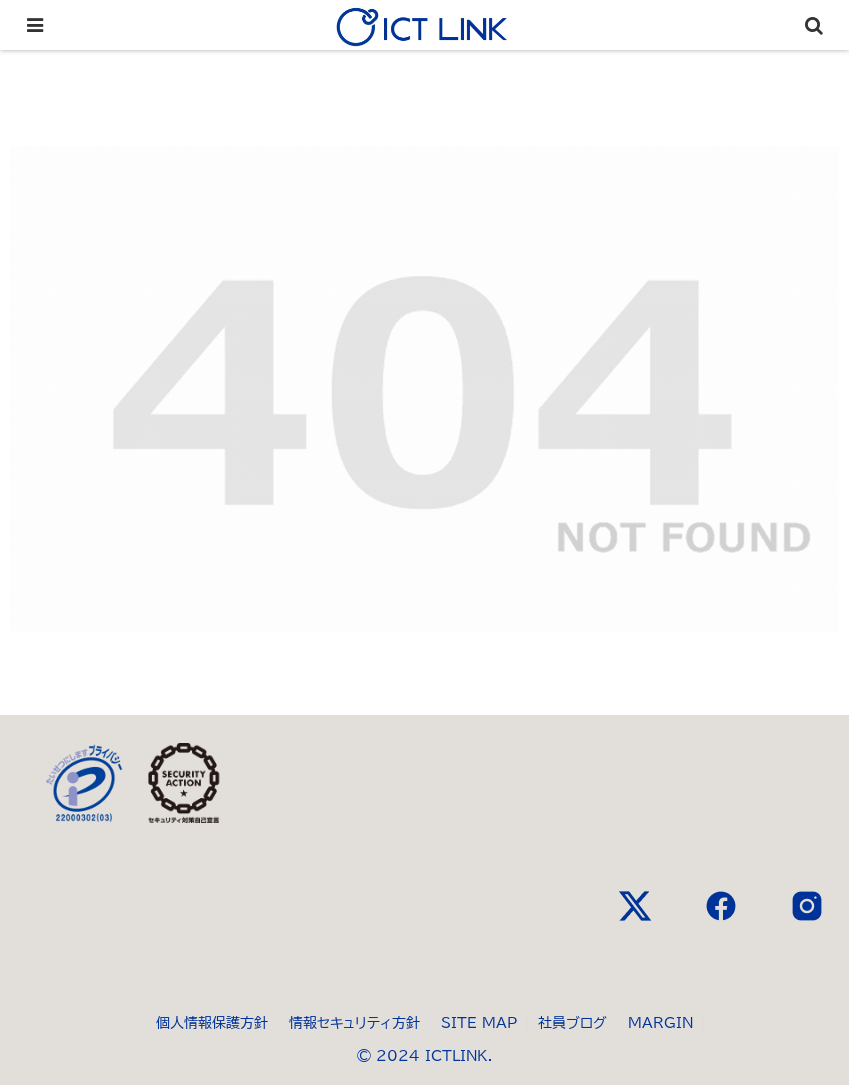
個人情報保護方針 (212, 1023)
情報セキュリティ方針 (354, 1023)
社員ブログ (572, 1023)
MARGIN (660, 1023)
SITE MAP (479, 1023)
